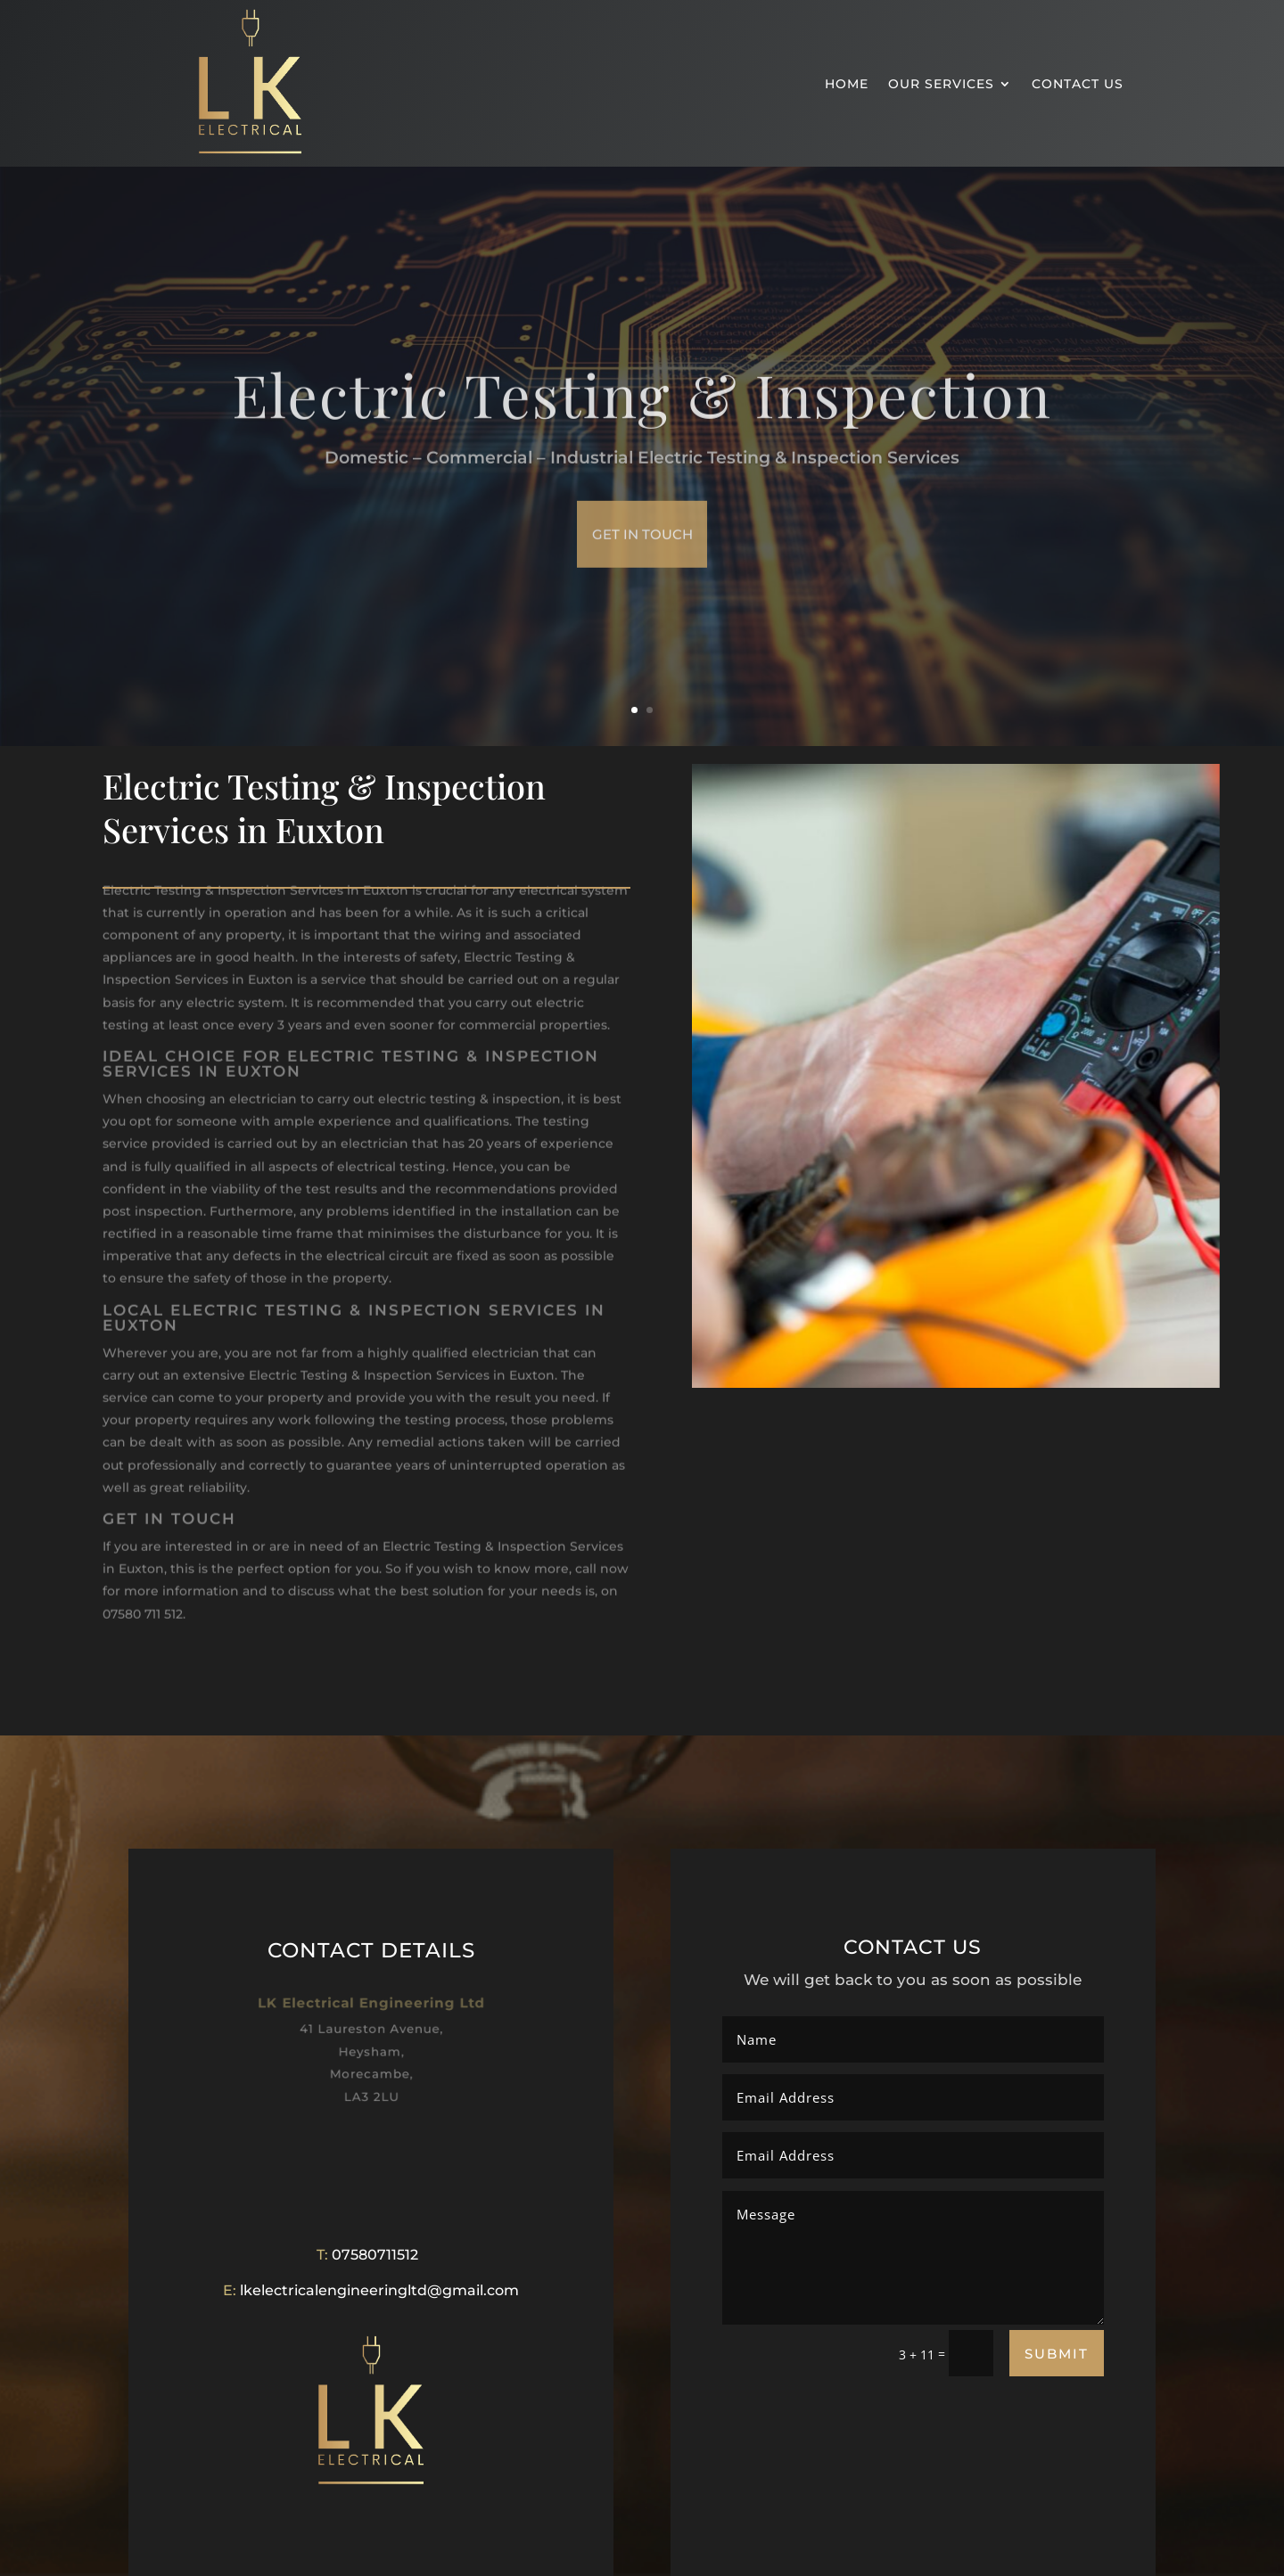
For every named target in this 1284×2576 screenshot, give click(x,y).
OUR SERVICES (941, 84)
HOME (846, 84)
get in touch (642, 559)
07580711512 (375, 2254)
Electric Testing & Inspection (642, 419)
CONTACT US (1078, 84)
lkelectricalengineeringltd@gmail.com (379, 2290)
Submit (1057, 2353)
